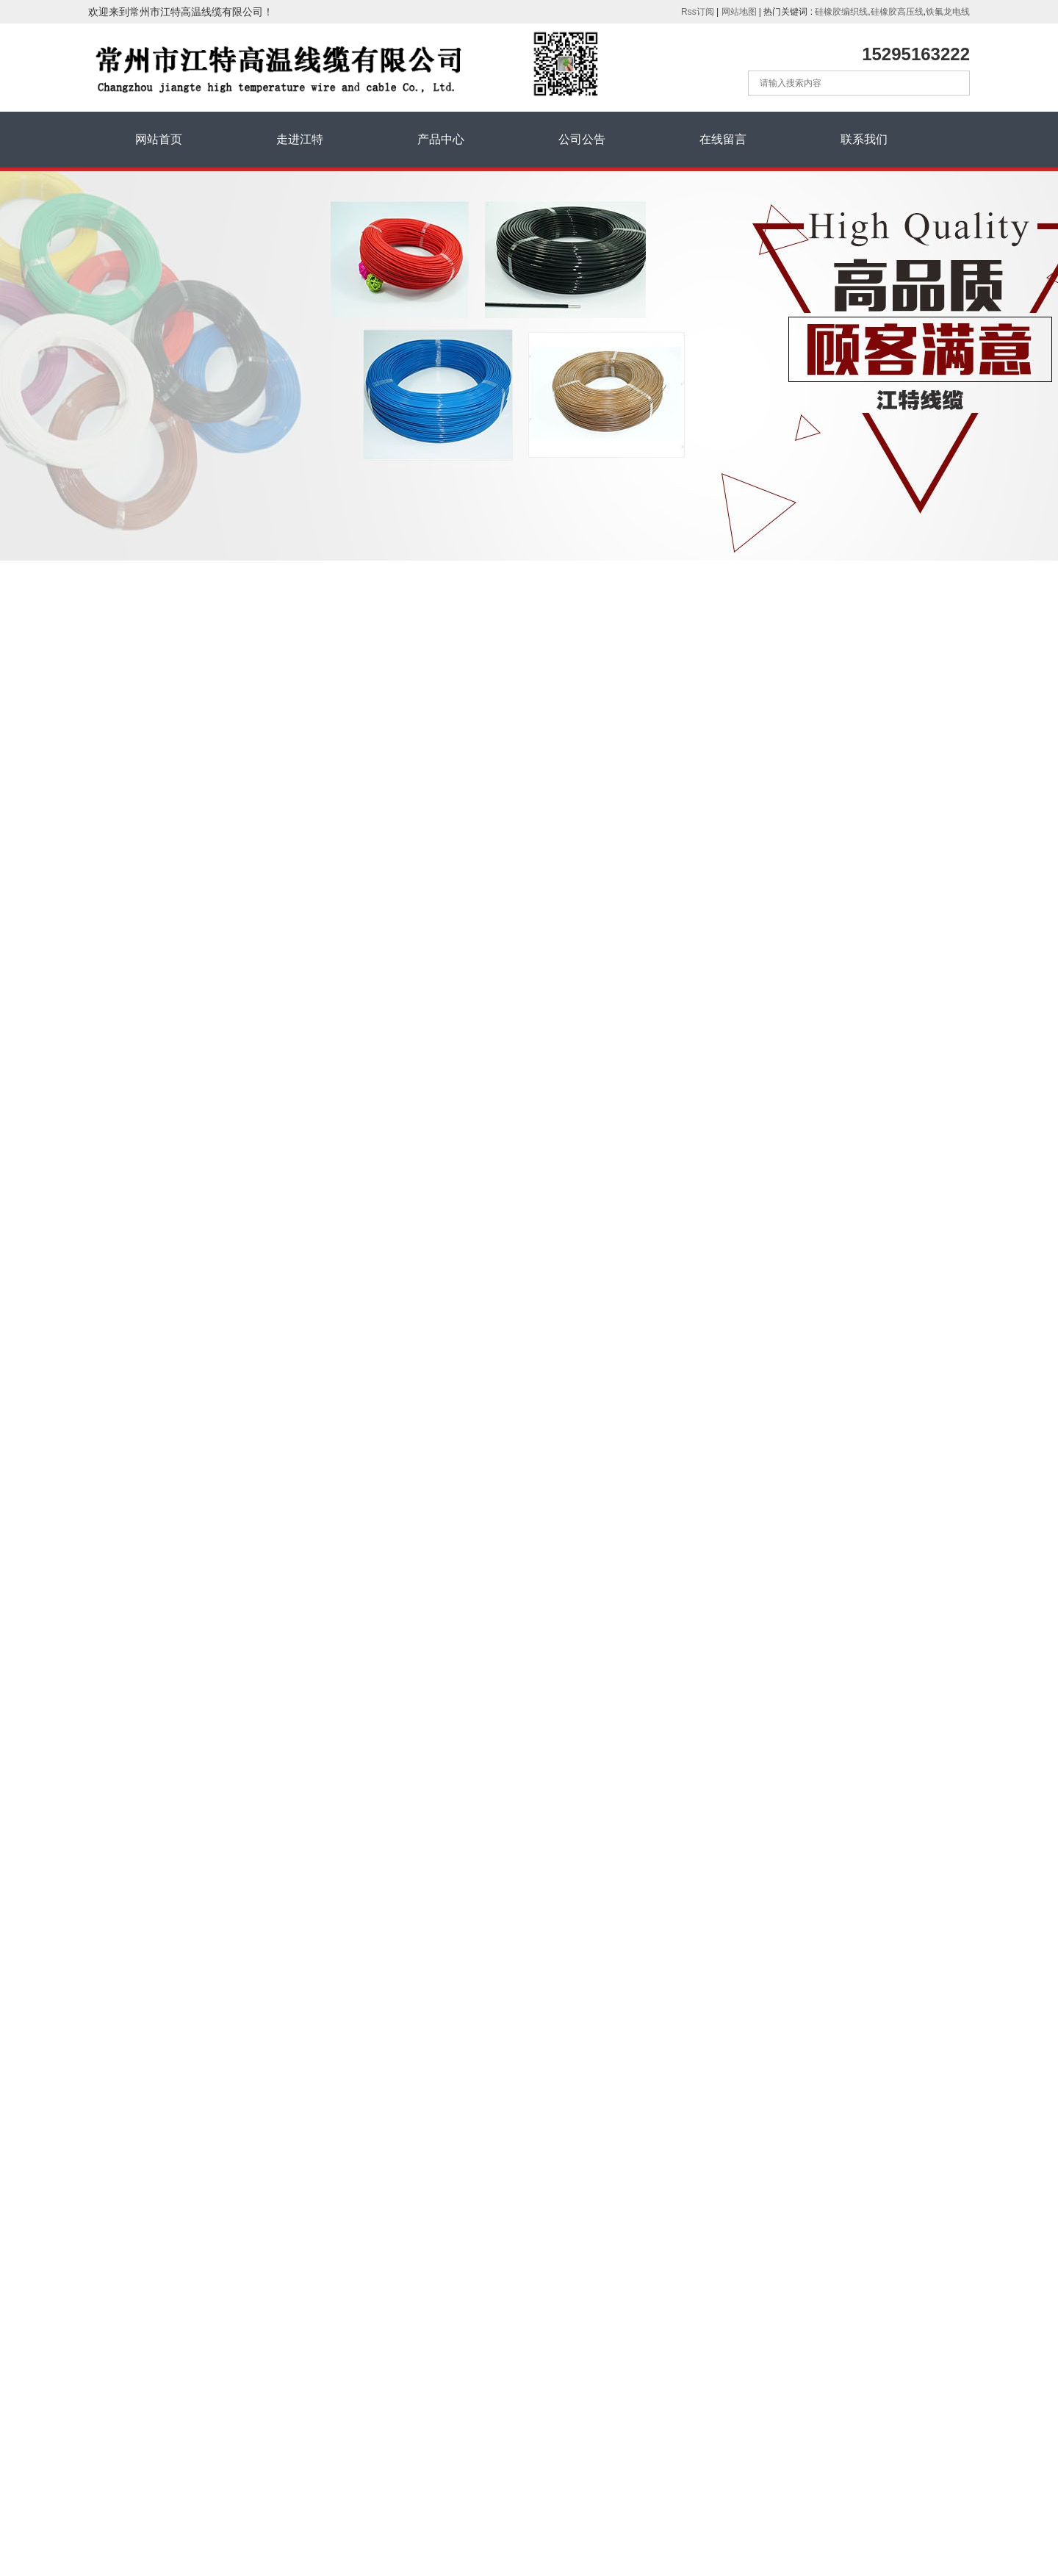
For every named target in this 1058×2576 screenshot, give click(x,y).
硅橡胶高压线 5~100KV (156, 765)
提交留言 (815, 2485)
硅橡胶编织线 (841, 12)
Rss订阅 (697, 12)
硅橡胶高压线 (897, 12)
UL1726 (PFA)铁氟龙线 (528, 953)
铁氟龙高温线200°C (148, 832)
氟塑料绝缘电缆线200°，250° (170, 931)
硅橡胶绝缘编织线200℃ (157, 732)
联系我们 (864, 139)
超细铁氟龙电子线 (144, 1096)
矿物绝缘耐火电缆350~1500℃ (172, 1030)
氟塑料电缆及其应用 (149, 1267)
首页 (819, 629)
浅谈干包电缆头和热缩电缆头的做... (184, 1200)
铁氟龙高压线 (134, 898)
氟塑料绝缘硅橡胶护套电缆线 (170, 997)
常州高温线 (588, 892)
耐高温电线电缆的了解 (154, 1234)
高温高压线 (464, 892)
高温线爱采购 (169, 2211)
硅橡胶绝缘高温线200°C (158, 699)
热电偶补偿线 (134, 1063)
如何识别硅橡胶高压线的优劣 (170, 1333)
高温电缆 (525, 892)
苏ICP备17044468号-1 (152, 2525)
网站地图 (739, 12)
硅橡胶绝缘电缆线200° (154, 964)
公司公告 (581, 139)
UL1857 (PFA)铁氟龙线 (528, 919)
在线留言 (722, 139)
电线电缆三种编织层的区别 (164, 1300)
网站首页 (158, 139)
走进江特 (299, 139)
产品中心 (440, 139)
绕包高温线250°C (143, 865)
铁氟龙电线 (948, 12)
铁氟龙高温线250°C (148, 799)
